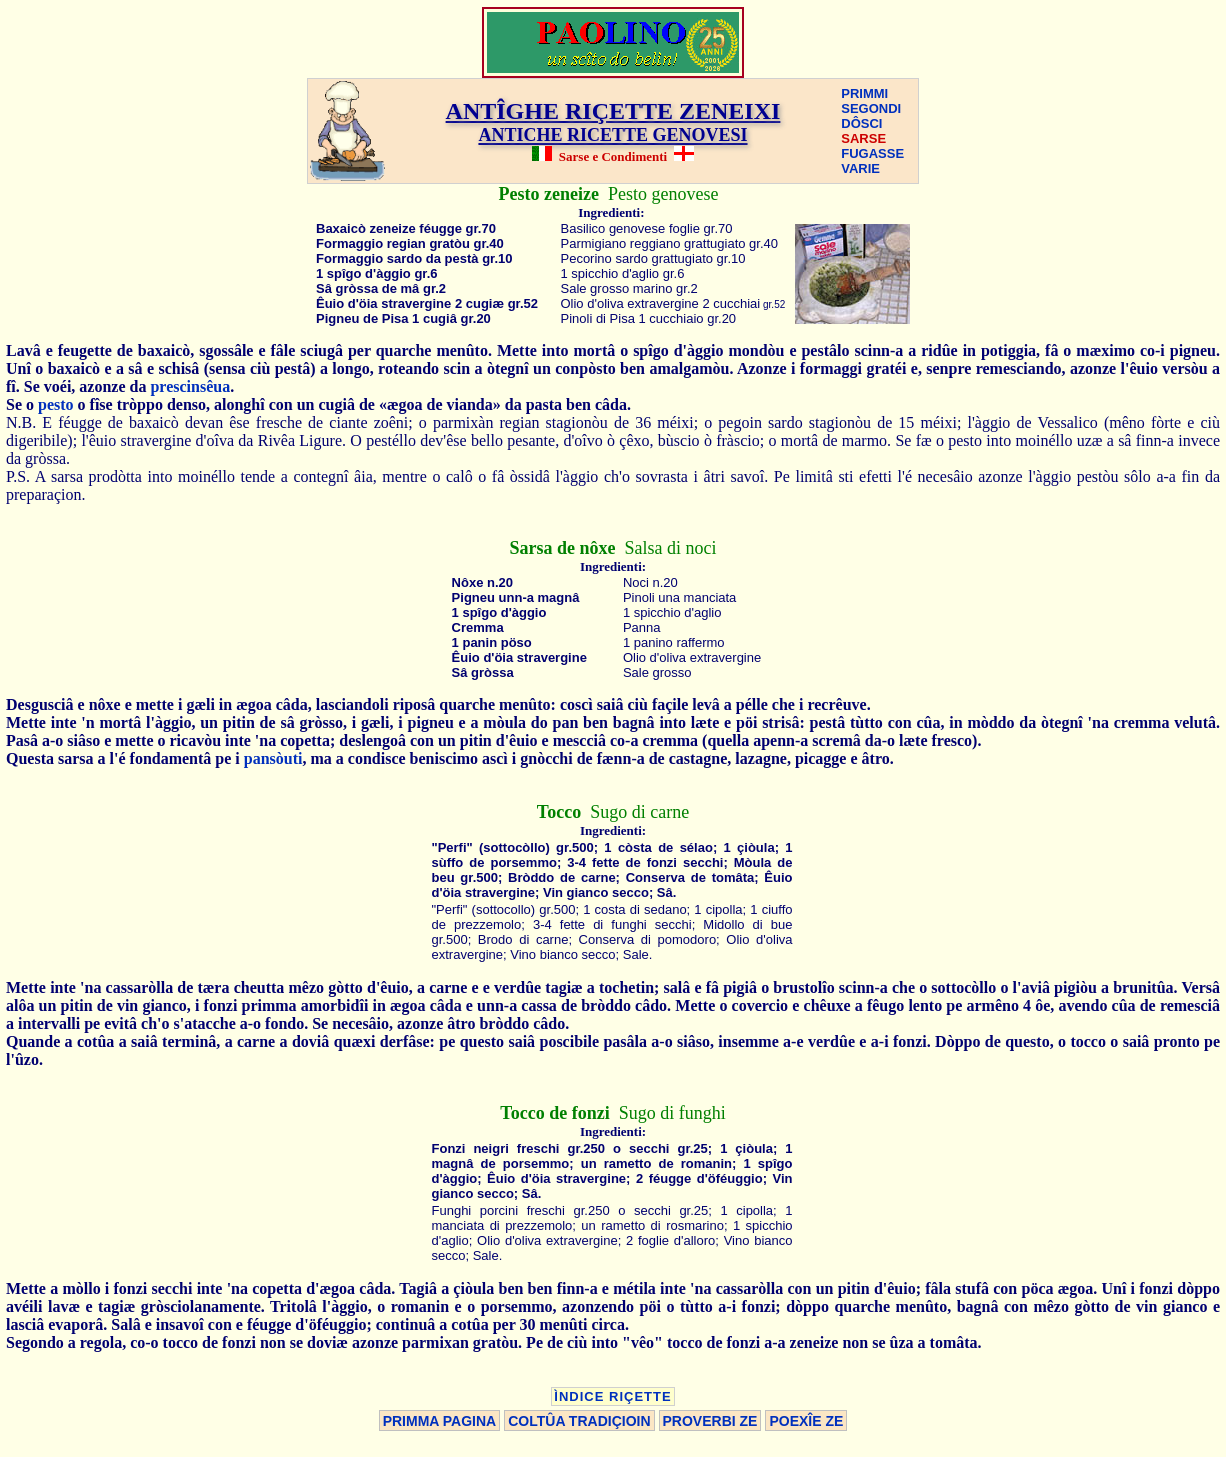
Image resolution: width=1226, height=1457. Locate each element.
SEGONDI (871, 108)
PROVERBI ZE (710, 1421)
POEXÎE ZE (806, 1421)
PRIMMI (864, 93)
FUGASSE (872, 153)
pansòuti (273, 758)
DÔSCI (861, 123)
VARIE (860, 168)
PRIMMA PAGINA (440, 1421)
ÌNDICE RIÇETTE (612, 1396)
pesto (56, 404)
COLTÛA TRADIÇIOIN (579, 1421)
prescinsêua (190, 386)
